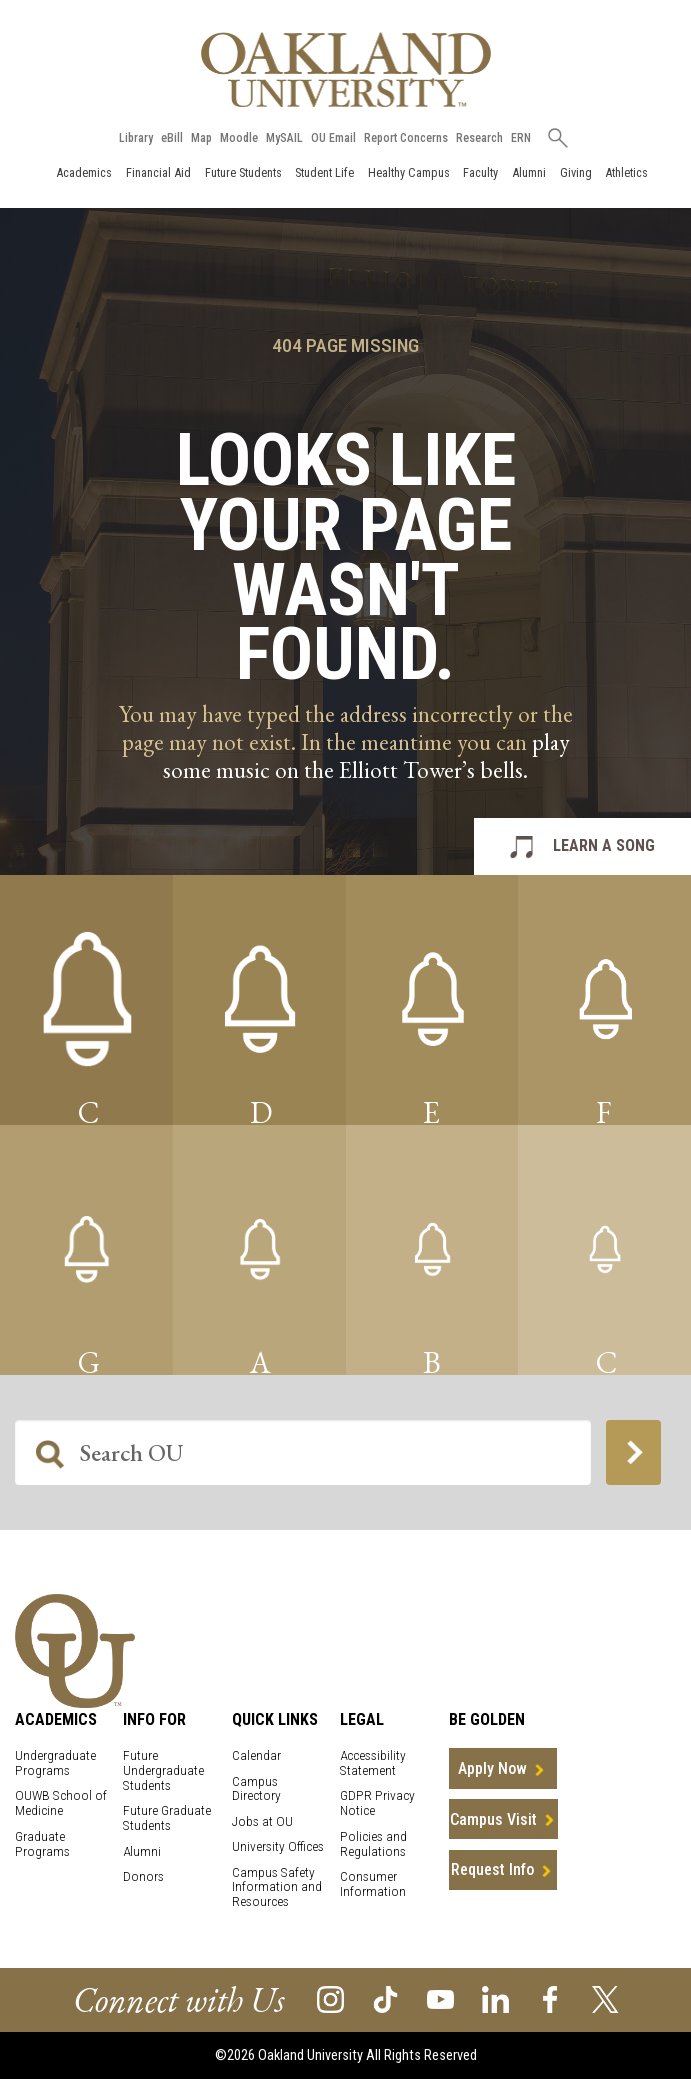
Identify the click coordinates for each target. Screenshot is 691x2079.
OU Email (333, 138)
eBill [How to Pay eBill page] (172, 138)
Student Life (324, 172)
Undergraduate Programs (55, 1763)
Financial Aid (158, 172)
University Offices (278, 1846)
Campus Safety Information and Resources (277, 1887)
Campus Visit (493, 1819)
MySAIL (284, 138)
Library (136, 138)
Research (479, 138)
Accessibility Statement (373, 1763)
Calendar (256, 1755)
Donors (143, 1876)
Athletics (626, 172)
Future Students (243, 172)
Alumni (529, 172)
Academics (84, 172)
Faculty (480, 172)
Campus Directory (256, 1789)
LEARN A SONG (604, 845)
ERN (521, 138)
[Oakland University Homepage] (346, 69)
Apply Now (492, 1768)
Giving (576, 172)
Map (201, 138)
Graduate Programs (42, 1844)
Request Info (492, 1869)
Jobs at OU (262, 1821)
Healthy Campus (409, 172)
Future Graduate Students (167, 1818)
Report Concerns (406, 138)
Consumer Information (373, 1884)
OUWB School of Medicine (61, 1803)
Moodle (239, 138)
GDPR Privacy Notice (377, 1803)
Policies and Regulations (373, 1844)
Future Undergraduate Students (163, 1770)
